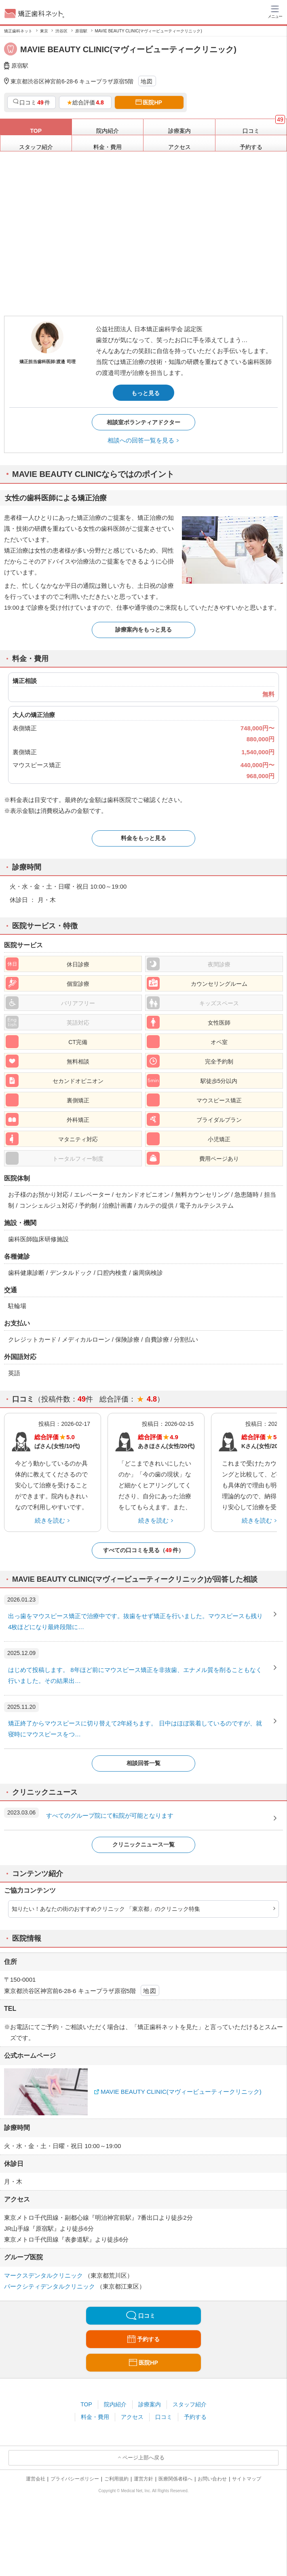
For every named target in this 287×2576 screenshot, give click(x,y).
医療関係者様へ (175, 2479)
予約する (195, 2417)
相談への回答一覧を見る (141, 440)
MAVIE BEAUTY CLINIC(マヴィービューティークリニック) (181, 2092)
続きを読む (50, 1520)
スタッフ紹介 (190, 2404)
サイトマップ (246, 2479)
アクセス (132, 2417)
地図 (147, 81)
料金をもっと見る (143, 838)
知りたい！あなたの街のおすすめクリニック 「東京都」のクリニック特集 (106, 1909)
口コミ (163, 2417)
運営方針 (143, 2479)
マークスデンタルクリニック (44, 2275)
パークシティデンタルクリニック (50, 2286)
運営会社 (35, 2479)
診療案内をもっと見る (143, 629)
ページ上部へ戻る (143, 2458)
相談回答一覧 (143, 1763)
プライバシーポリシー (75, 2479)
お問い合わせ (212, 2479)
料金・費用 (95, 2417)
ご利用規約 (116, 2479)
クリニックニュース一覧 (143, 1844)
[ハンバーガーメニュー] (275, 11)
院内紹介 (115, 2404)
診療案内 (149, 2404)
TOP (86, 2404)
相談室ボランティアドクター (143, 422)
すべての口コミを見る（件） (143, 1550)
